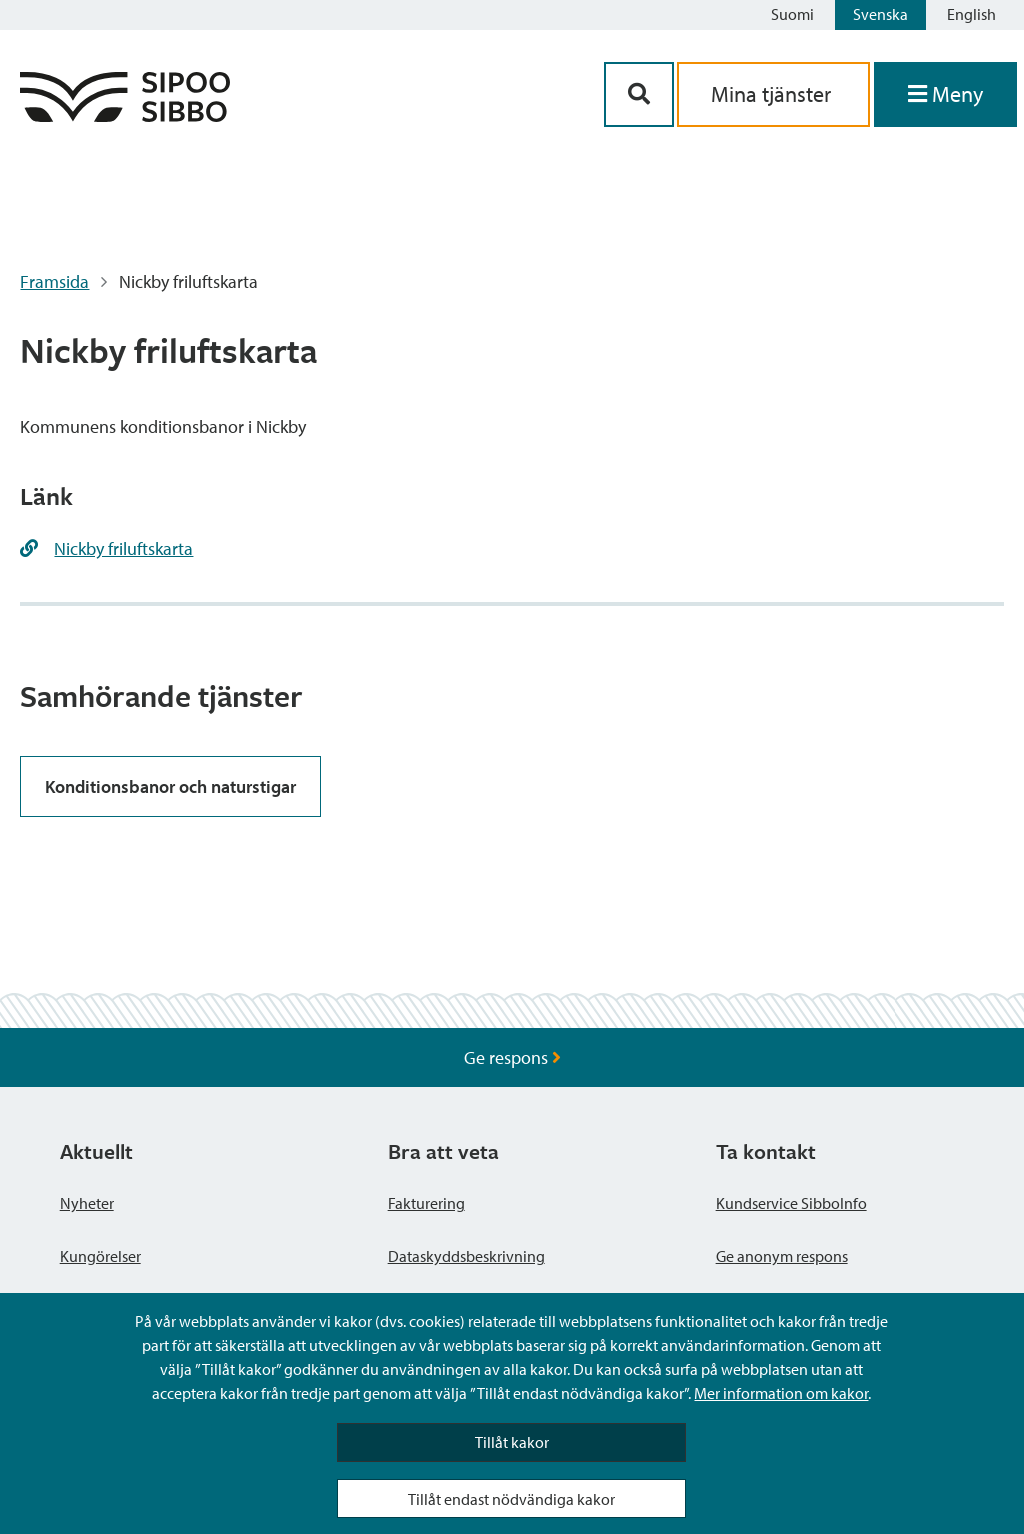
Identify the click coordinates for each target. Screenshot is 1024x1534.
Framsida (54, 281)
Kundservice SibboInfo (791, 1203)
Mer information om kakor (781, 1393)
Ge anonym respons (782, 1256)
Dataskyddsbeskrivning (466, 1256)
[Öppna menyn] (945, 94)
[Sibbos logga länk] (125, 115)
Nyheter (87, 1203)
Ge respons (512, 1057)
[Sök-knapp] (639, 94)
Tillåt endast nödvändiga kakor (511, 1499)
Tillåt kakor (512, 1442)
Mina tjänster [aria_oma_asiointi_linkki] (773, 94)
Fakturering (426, 1203)
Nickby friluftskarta (123, 548)
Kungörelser (100, 1256)
